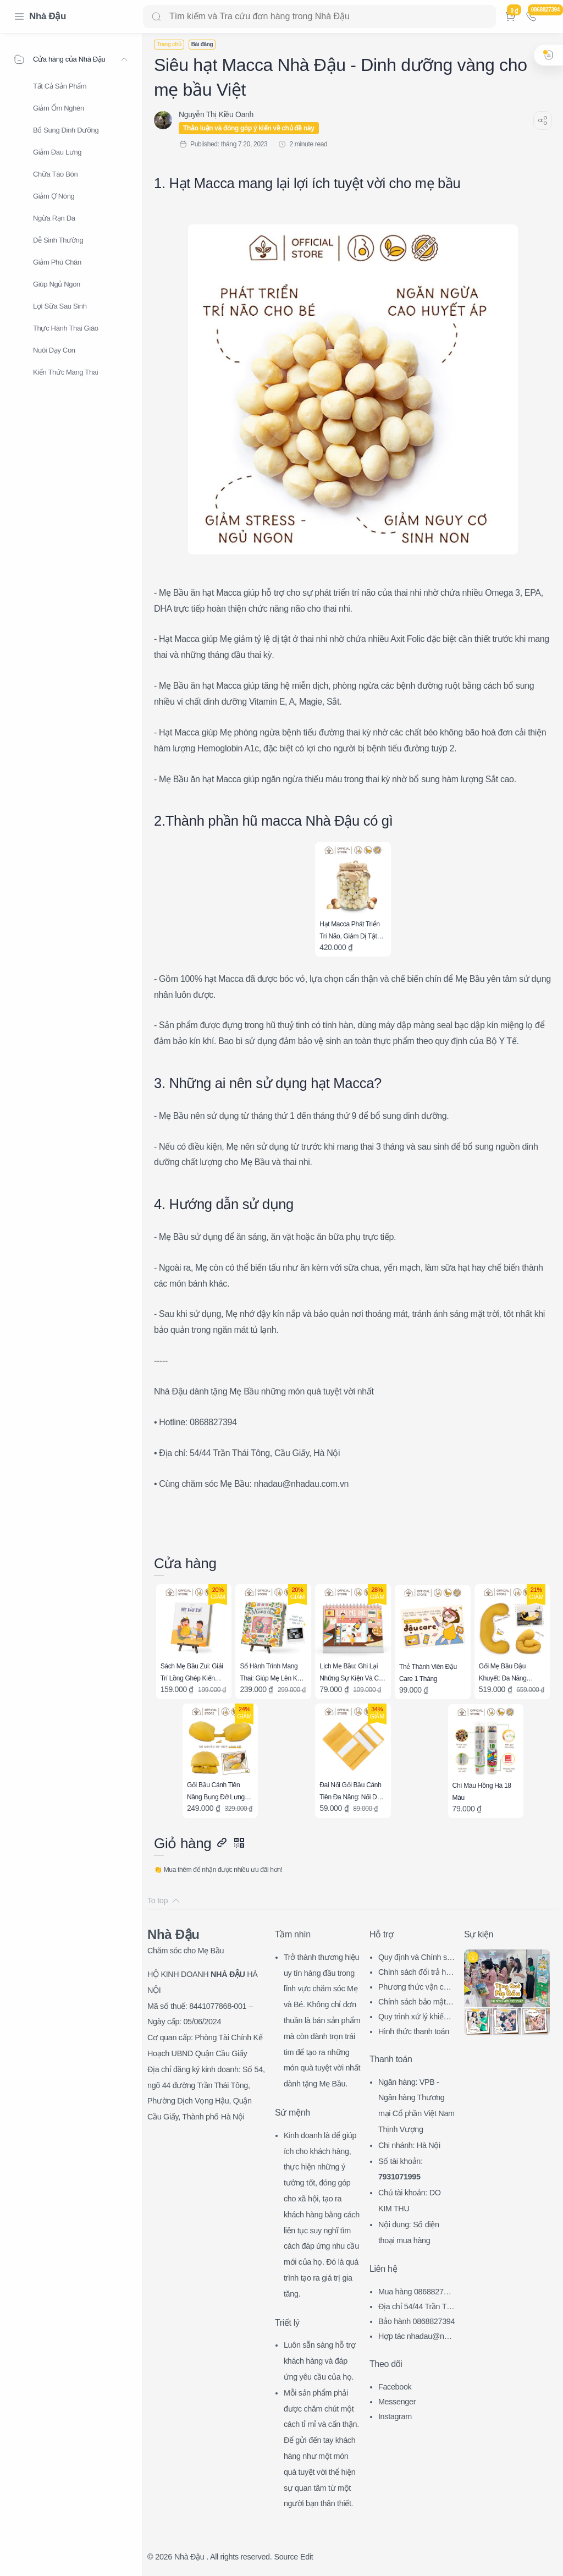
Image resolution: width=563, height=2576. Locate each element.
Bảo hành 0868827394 (416, 2321)
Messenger (397, 2401)
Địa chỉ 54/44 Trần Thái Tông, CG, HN (416, 2308)
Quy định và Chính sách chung (416, 1958)
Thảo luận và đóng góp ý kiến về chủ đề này (248, 128)
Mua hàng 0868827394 (415, 2293)
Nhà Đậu (47, 16)
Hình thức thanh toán (413, 2031)
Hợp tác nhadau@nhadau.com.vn (415, 2337)
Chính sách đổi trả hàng (416, 1973)
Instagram (395, 2416)
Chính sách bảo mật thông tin (416, 2003)
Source (286, 2556)
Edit (306, 2556)
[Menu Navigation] (19, 16)
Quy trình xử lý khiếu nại (416, 2018)
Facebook (395, 2386)
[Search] (319, 16)
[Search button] (156, 16)
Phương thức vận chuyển (415, 1988)
